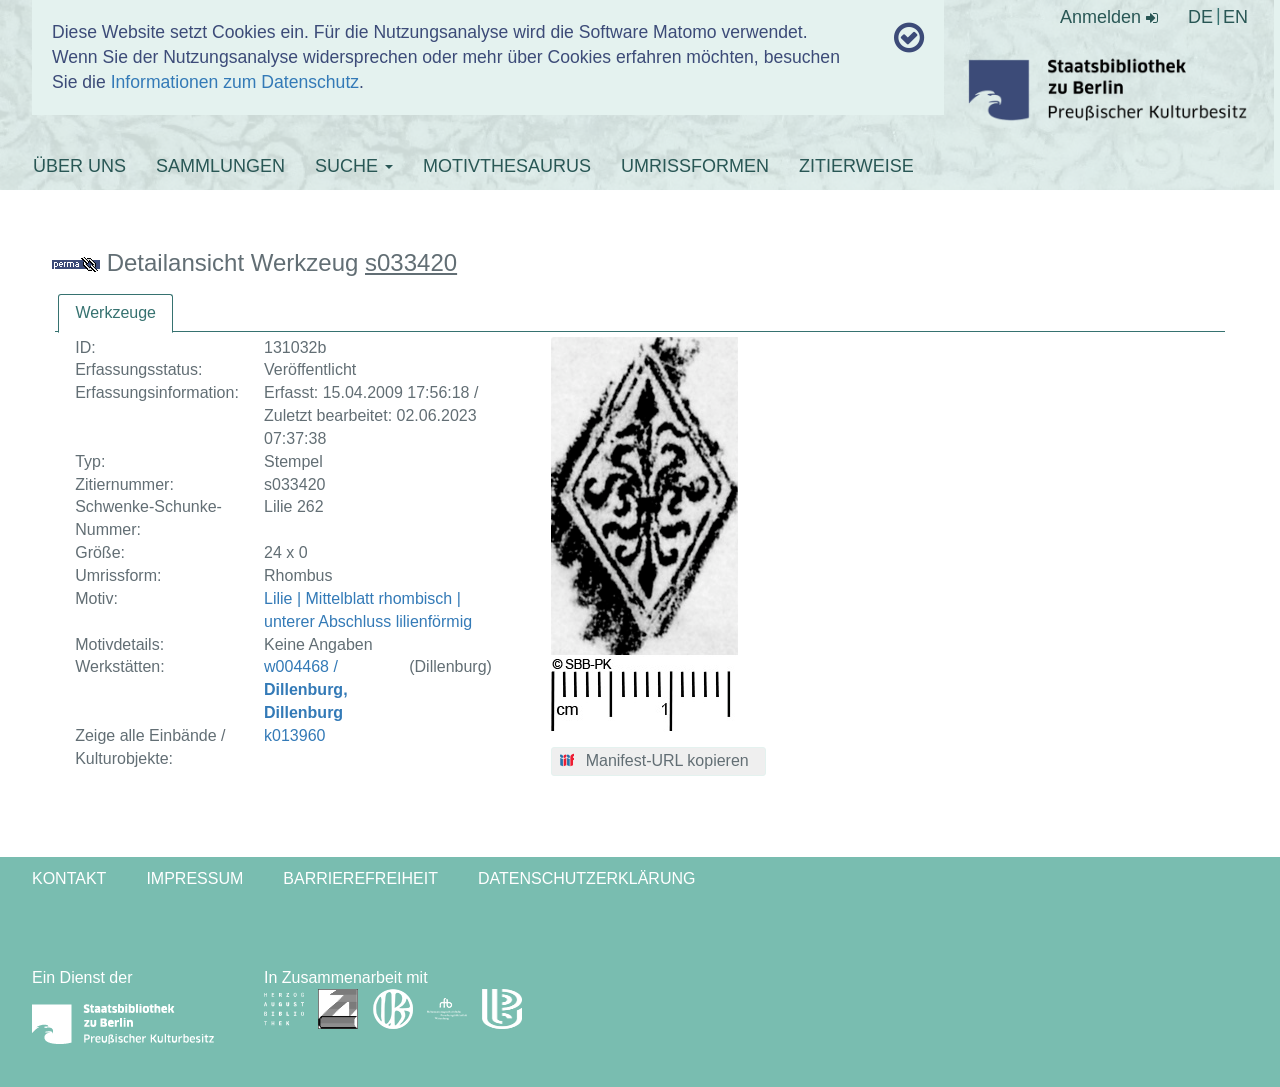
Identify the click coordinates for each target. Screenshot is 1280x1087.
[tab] (115, 313)
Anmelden (1109, 17)
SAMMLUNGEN (220, 166)
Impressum (194, 878)
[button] (658, 762)
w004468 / (306, 689)
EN (1235, 17)
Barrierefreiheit (360, 878)
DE (1200, 17)
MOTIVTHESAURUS (507, 166)
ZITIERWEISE (856, 166)
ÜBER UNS (79, 166)
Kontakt (69, 878)
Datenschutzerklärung (587, 878)
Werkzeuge (115, 312)
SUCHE (354, 166)
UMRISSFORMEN (695, 166)
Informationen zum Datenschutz (235, 82)
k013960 (294, 735)
